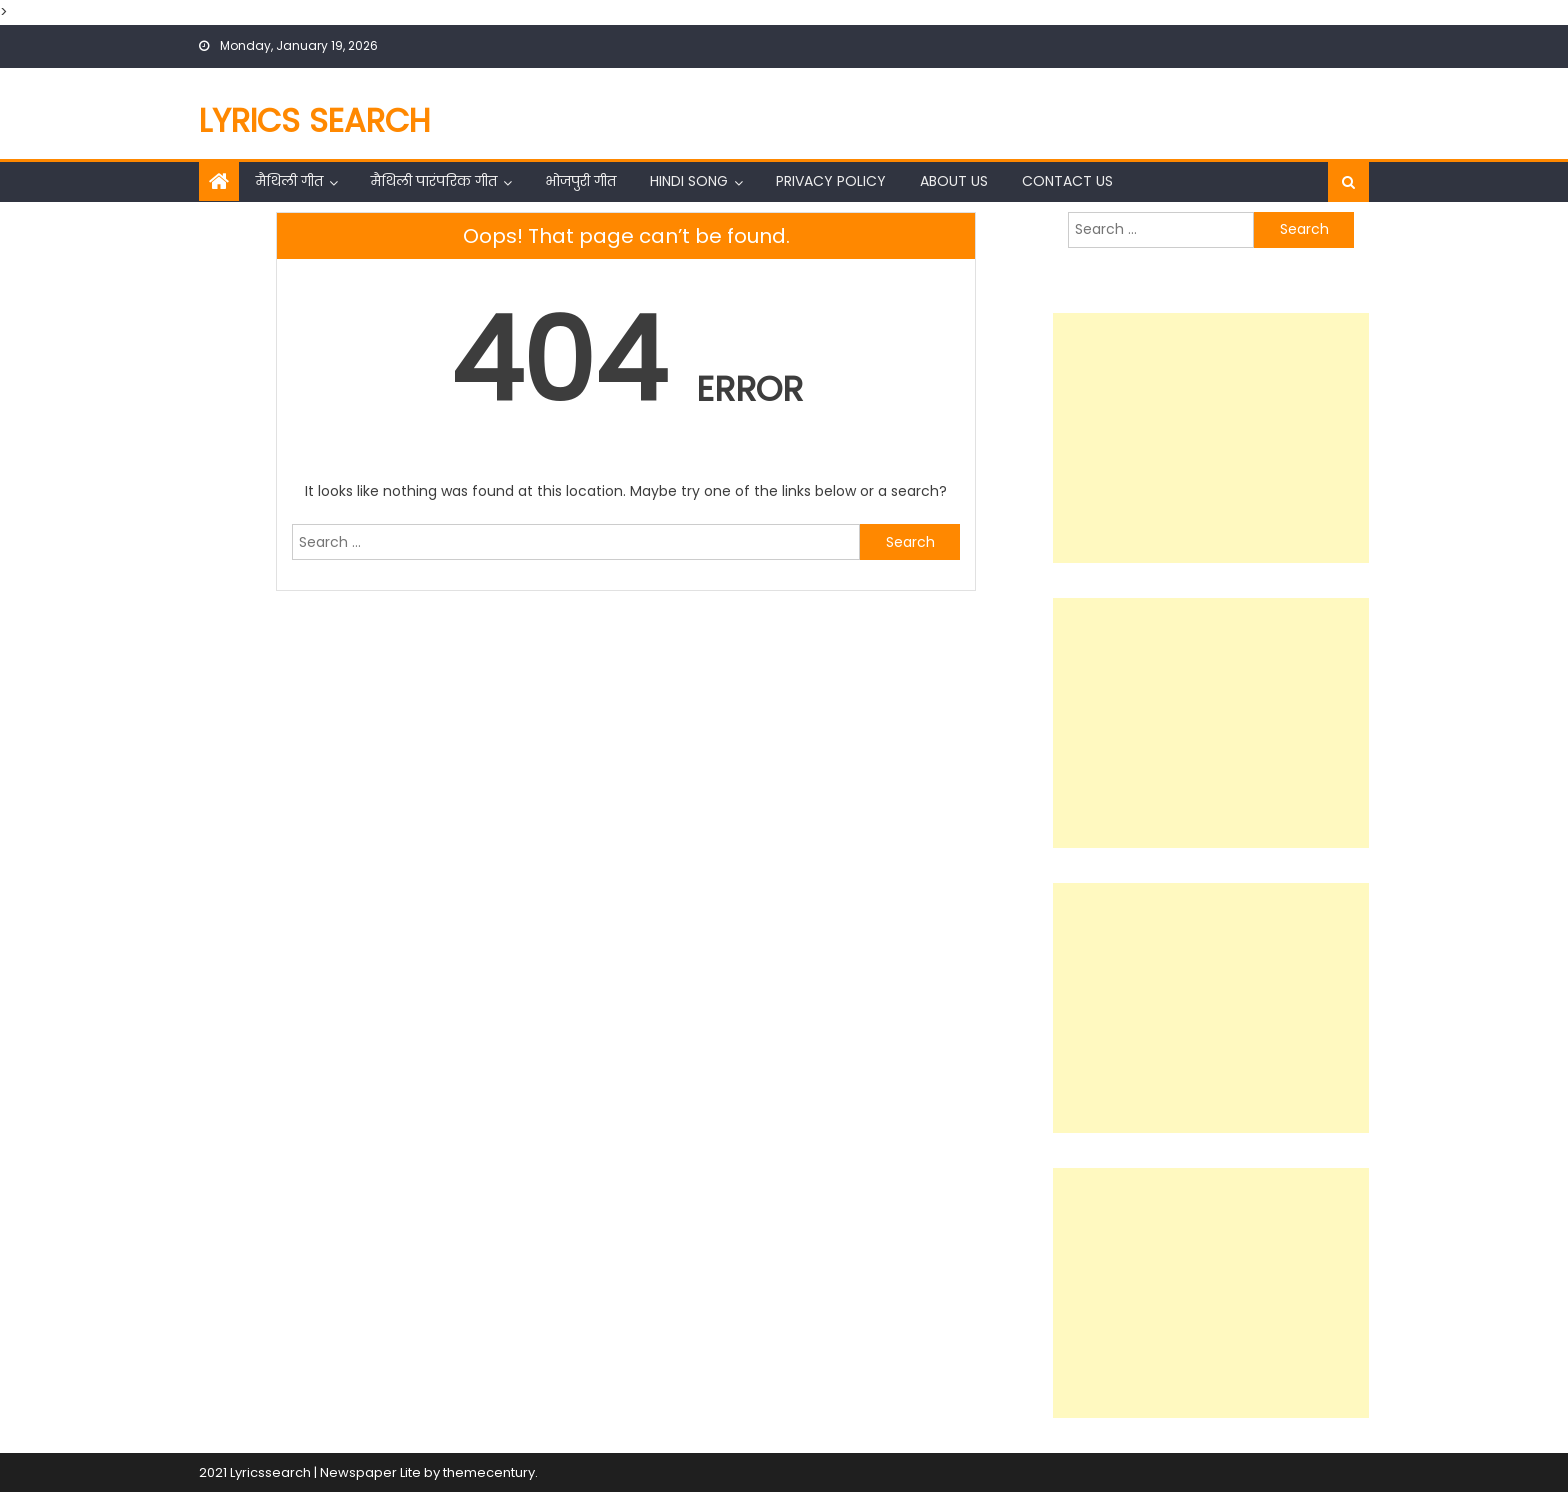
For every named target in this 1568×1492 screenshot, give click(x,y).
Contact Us (1067, 181)
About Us (954, 181)
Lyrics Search (315, 120)
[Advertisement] (1211, 438)
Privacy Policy (831, 181)
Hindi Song (689, 181)
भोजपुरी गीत (580, 181)
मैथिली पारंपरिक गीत (434, 181)
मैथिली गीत (289, 181)
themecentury (489, 1472)
